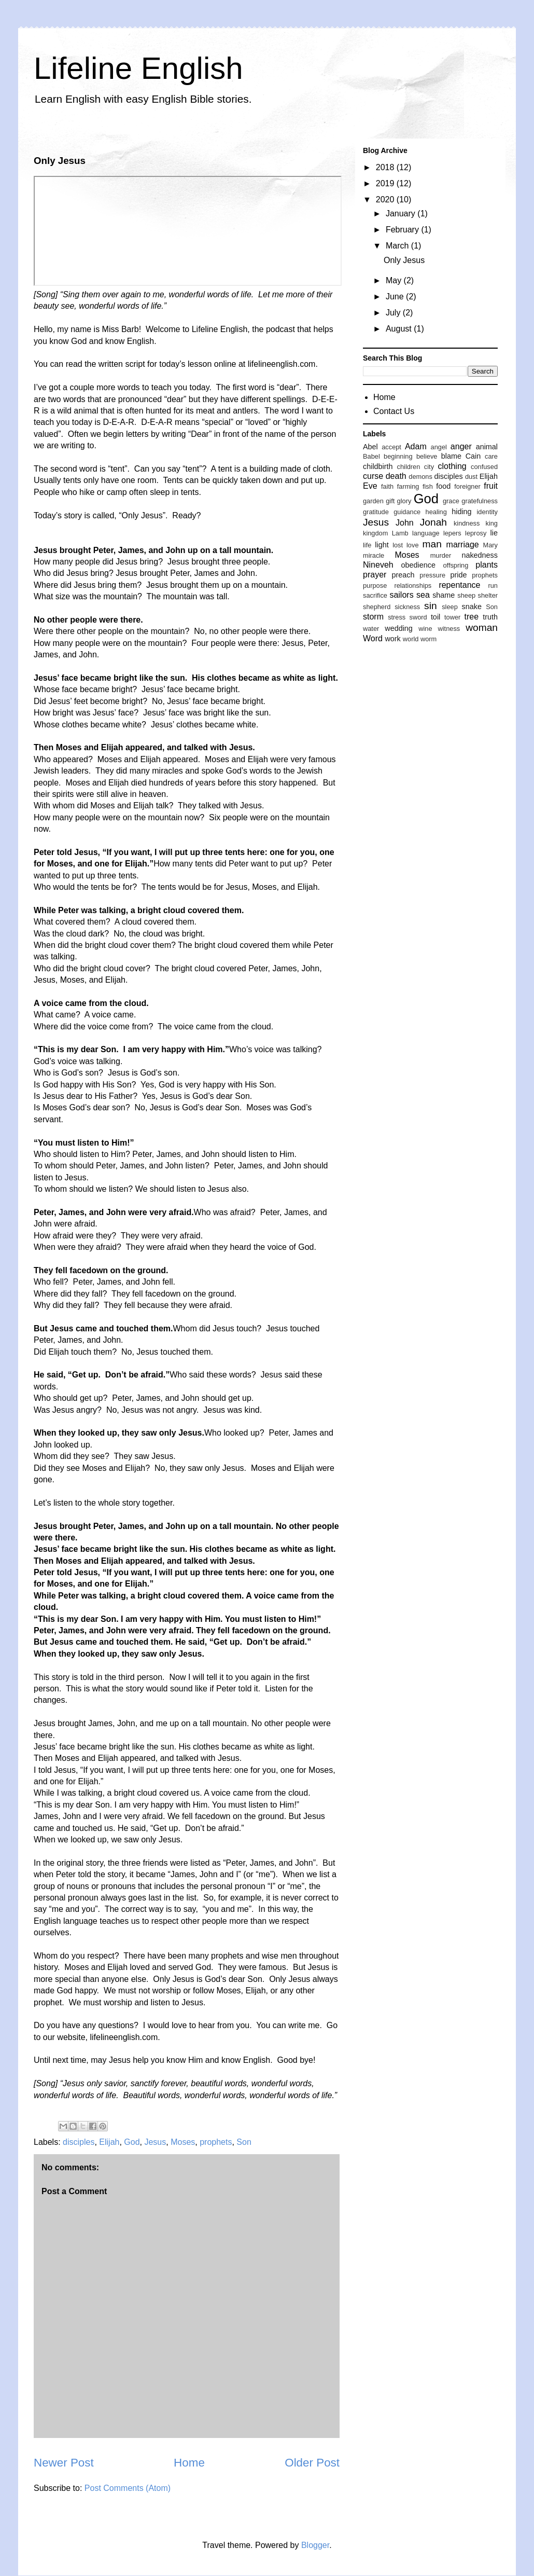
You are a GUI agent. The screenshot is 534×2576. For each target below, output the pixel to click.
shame (443, 595)
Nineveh (378, 564)
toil (435, 617)
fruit (491, 485)
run (493, 585)
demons (420, 476)
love (412, 545)
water (371, 628)
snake (472, 606)
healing (436, 512)
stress (396, 617)
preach (403, 575)
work (392, 639)
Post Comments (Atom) (128, 2488)
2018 (386, 167)
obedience (418, 565)
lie (494, 533)
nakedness (479, 555)
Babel (371, 456)
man (431, 544)
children (408, 467)
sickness (407, 607)
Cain (473, 456)
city (429, 467)
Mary (490, 545)
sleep (450, 607)
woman (482, 627)
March (398, 245)
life (367, 545)
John (405, 522)
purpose (375, 585)
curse (373, 476)
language (426, 533)
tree (472, 616)
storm (373, 616)
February (403, 229)
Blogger (315, 2545)
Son (243, 2142)
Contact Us (393, 411)
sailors (401, 594)
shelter (488, 595)
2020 (386, 199)
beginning (398, 456)
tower (452, 617)
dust (471, 476)
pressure (432, 575)
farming (408, 486)
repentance (459, 585)
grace (451, 501)
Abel (370, 447)
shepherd (376, 607)
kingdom (375, 533)
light (381, 545)
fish (428, 486)
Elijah (109, 2142)
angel (439, 447)
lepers (452, 533)
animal (487, 447)
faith (387, 486)
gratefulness (479, 501)
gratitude (376, 512)
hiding (461, 511)
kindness (467, 523)
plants (486, 564)
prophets (216, 2142)
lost (397, 545)
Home (189, 2462)
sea (423, 594)
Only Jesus (404, 260)
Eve (370, 485)
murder (441, 555)
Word (373, 638)
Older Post (312, 2462)
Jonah (433, 522)
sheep (466, 595)
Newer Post (64, 2462)
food (443, 486)
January (401, 213)
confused (484, 467)
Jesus (155, 2142)
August (400, 328)
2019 (386, 183)
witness (449, 628)
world (411, 639)
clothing (452, 466)
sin (430, 605)
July (394, 312)
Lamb (400, 533)
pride (458, 575)
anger (461, 446)
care (491, 456)
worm (428, 639)
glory (404, 501)
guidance (407, 512)
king (492, 523)
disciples (78, 2142)
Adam (416, 446)
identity (487, 512)
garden (373, 501)
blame (451, 456)
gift (390, 501)
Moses (183, 2142)
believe (427, 456)
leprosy (475, 533)
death (396, 476)
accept (391, 447)
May (395, 280)
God (131, 2142)
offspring (455, 565)
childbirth (378, 466)
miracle (373, 555)
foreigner (467, 486)
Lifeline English (138, 68)
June (396, 296)
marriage (462, 544)
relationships (412, 585)
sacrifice (375, 595)
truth (490, 617)
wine (425, 628)
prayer (374, 574)
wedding (399, 628)
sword (418, 617)
